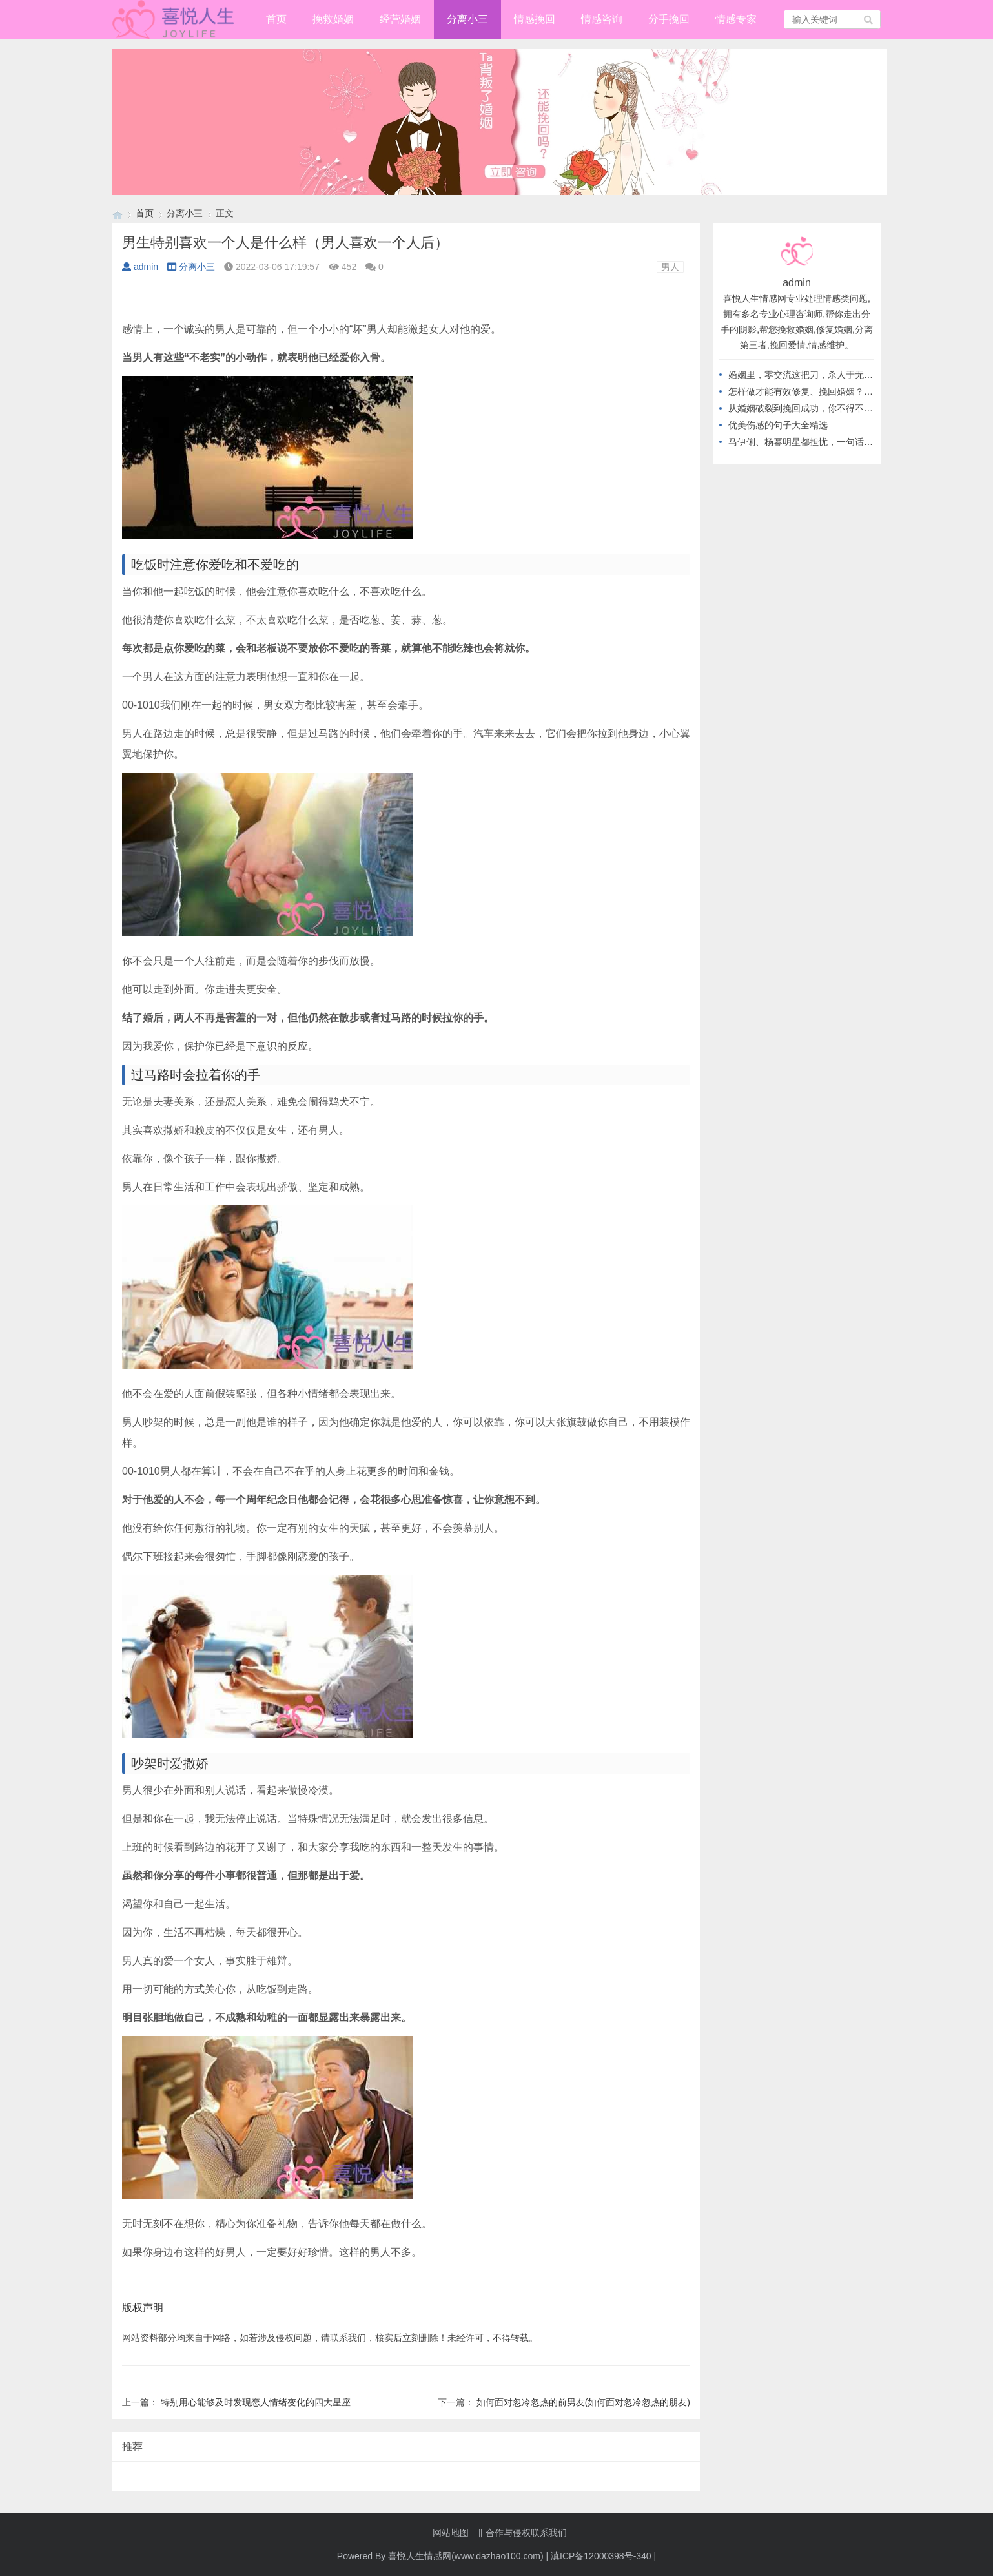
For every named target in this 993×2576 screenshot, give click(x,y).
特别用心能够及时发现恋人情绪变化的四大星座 (256, 2402)
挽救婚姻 (333, 19)
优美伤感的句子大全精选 (778, 425)
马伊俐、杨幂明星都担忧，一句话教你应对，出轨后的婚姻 (845, 442)
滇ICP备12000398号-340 (601, 2556)
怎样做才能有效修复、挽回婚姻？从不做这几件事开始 (836, 391)
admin (140, 267)
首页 (276, 19)
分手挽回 (669, 19)
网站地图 (451, 2533)
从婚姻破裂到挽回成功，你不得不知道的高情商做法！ (836, 408)
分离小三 (467, 19)
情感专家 (736, 19)
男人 (670, 267)
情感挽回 (534, 19)
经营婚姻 (400, 19)
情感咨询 (601, 19)
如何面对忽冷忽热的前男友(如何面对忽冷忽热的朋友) (583, 2402)
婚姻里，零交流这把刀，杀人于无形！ (805, 374)
